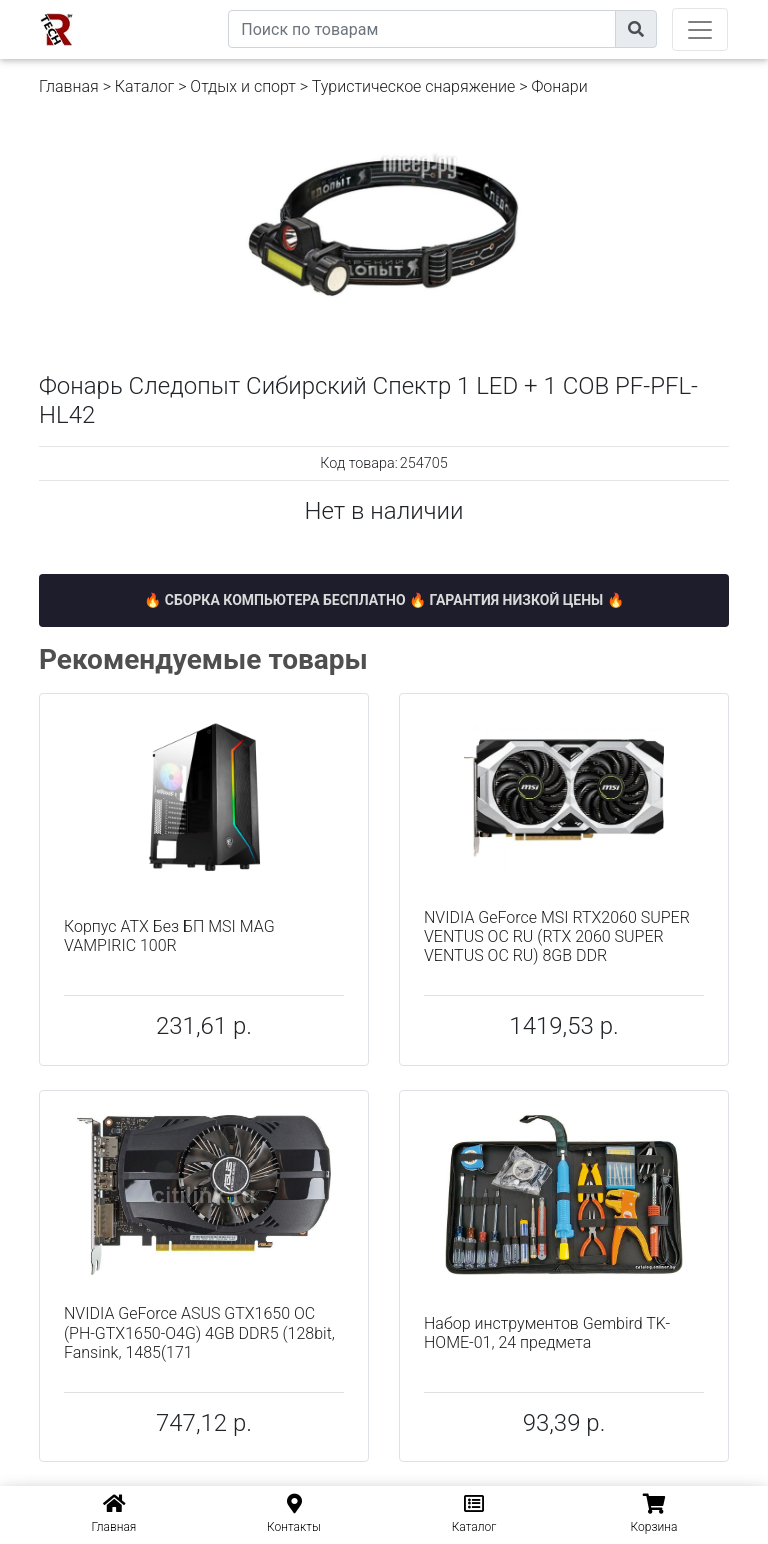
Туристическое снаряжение (414, 86)
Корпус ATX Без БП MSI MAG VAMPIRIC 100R (169, 936)
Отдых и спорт (243, 86)
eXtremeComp (182, 7)
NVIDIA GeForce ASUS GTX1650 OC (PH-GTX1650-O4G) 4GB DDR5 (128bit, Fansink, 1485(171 (199, 1332)
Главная (69, 86)
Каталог (144, 86)
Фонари (559, 86)
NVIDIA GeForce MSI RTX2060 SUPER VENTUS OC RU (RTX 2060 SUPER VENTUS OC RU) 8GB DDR (557, 936)
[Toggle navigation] (700, 29)
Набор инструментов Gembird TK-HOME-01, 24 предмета (547, 1333)
